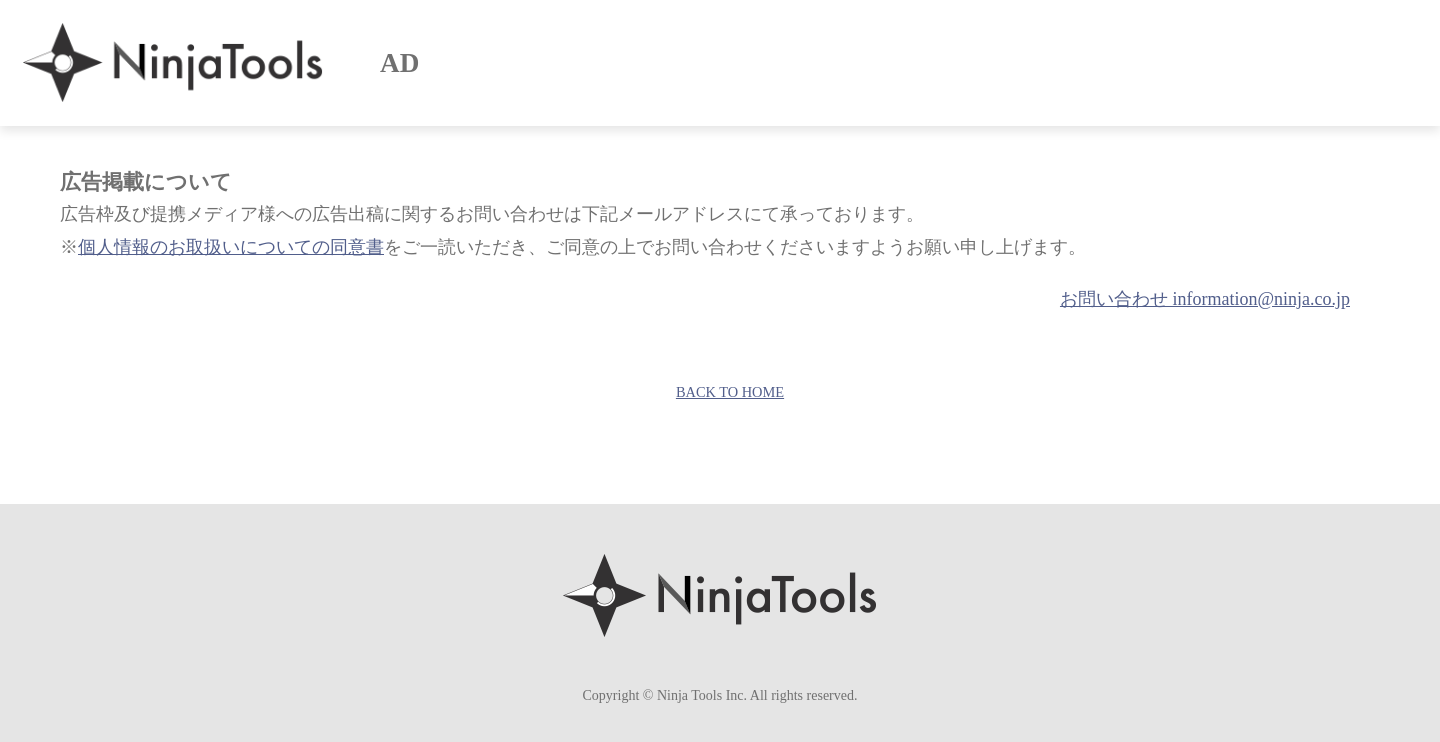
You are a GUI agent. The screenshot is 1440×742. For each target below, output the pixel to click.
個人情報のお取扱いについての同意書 (231, 247)
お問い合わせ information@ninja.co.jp (1205, 299)
